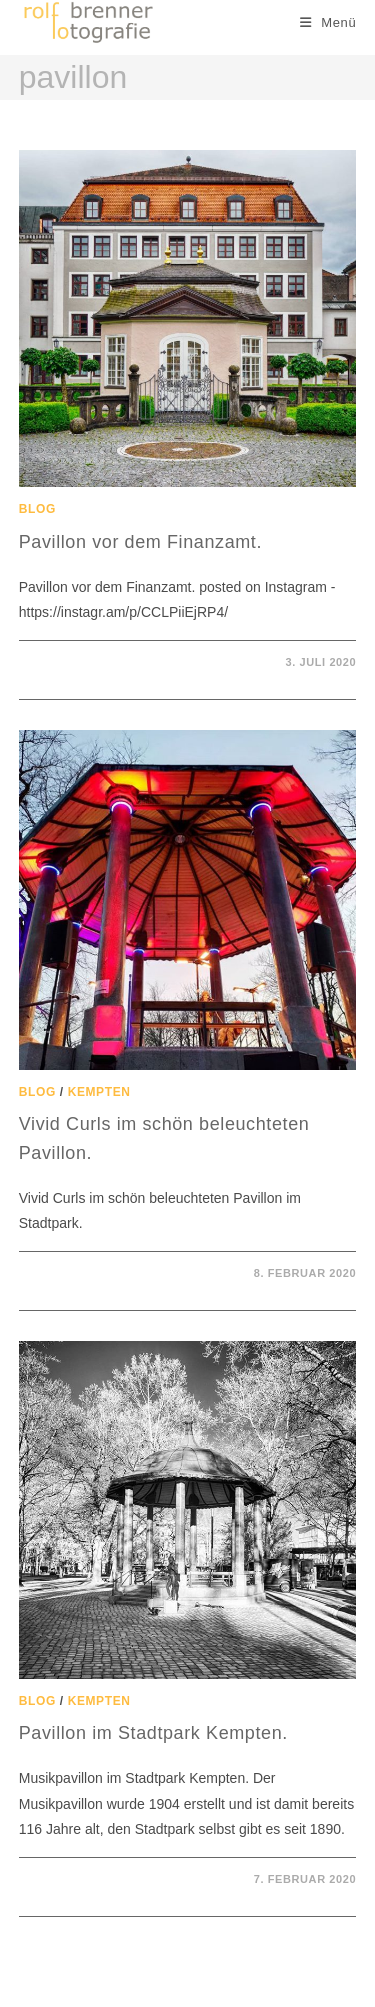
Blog (37, 509)
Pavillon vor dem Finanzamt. (140, 542)
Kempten (99, 1092)
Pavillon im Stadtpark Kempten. (153, 1733)
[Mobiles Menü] (328, 22)
